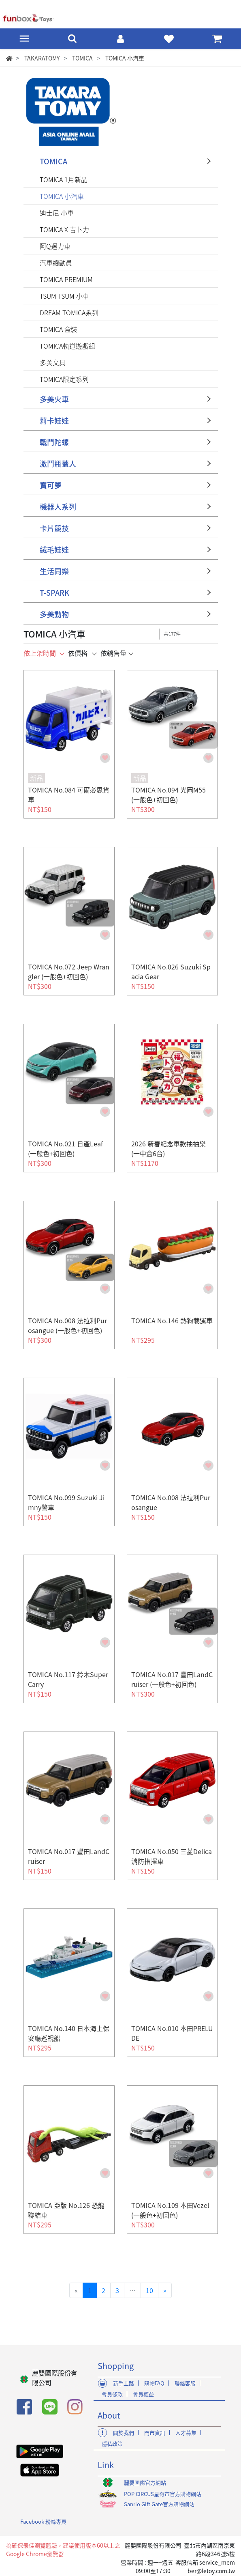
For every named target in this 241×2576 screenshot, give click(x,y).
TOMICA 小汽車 (62, 196)
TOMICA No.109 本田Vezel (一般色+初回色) (170, 2210)
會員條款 (112, 2394)
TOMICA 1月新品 (63, 179)
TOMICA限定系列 (64, 379)
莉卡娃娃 (54, 420)
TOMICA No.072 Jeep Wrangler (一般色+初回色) (68, 971)
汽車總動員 (56, 262)
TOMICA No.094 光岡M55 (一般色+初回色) (168, 794)
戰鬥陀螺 (54, 442)
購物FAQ (154, 2383)
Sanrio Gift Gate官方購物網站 (159, 2504)
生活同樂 (54, 571)
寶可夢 (51, 485)
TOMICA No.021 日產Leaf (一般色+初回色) (65, 1148)
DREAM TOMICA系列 (69, 312)
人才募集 (185, 2432)
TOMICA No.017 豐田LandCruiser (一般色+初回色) (172, 1679)
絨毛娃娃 (54, 549)
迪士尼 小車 (57, 213)
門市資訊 (154, 2432)
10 (149, 2290)
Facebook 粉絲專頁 (43, 2521)
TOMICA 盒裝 (58, 329)
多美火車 (54, 399)
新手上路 (123, 2383)
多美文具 (53, 362)
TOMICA (53, 161)
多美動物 (54, 614)
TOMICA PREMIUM (66, 279)
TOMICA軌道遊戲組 (67, 346)
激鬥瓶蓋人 (58, 463)
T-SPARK (54, 592)
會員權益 (143, 2394)
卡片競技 (54, 528)
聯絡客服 (185, 2383)
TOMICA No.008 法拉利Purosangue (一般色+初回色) (67, 1325)
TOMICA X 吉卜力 (64, 229)
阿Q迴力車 (55, 246)
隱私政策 (112, 2443)
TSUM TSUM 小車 (64, 296)
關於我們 (123, 2432)
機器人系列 (58, 506)
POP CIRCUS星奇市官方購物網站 (162, 2493)
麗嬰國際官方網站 (145, 2482)
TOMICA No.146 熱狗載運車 (172, 1320)
